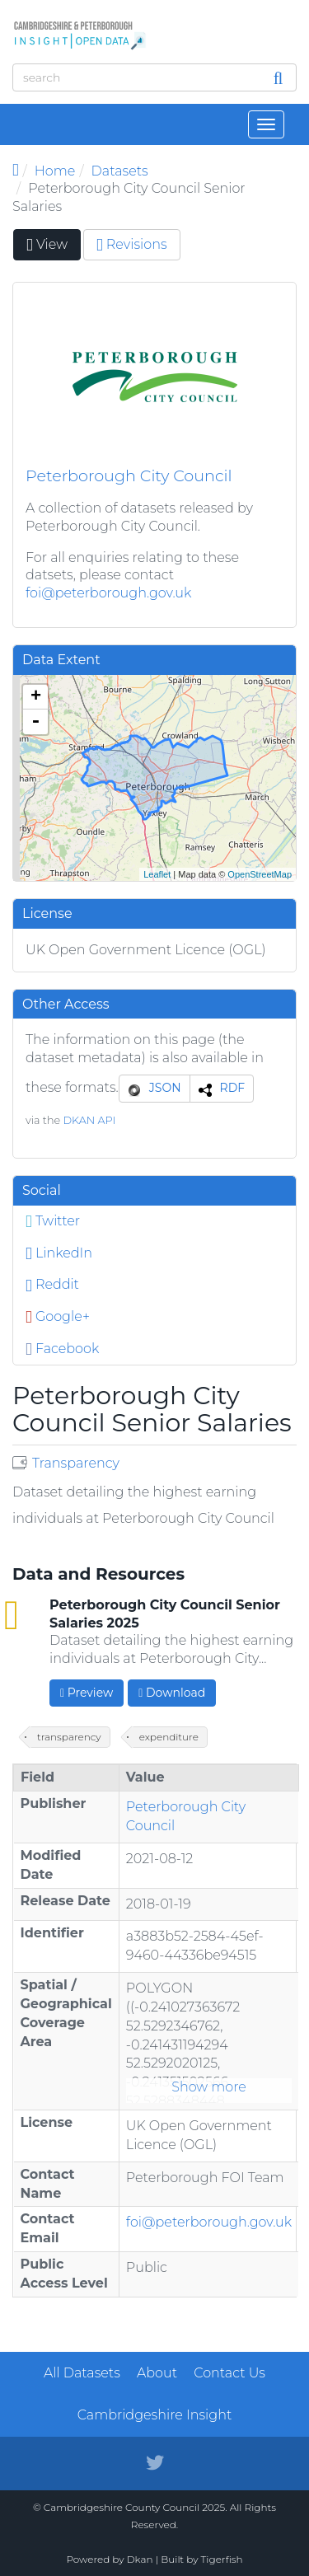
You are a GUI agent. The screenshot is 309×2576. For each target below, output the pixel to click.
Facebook (62, 1348)
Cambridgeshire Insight (154, 2415)
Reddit (52, 1284)
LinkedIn (59, 1253)
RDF (233, 1087)
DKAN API (89, 1120)
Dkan (140, 2559)
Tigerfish (222, 2559)
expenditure (169, 1737)
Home (55, 171)
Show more (208, 2087)
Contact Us (229, 2373)
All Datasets (82, 2373)
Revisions (131, 244)
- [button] (35, 722)
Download (171, 1692)
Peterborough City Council (129, 475)
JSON (165, 1087)
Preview (86, 1692)
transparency (69, 1737)
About (157, 2373)
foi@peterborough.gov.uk (108, 593)
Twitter (53, 1221)
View (53, 247)
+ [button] (35, 697)
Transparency (75, 1463)
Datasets (119, 171)
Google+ (58, 1316)
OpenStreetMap (259, 874)
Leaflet (157, 874)
